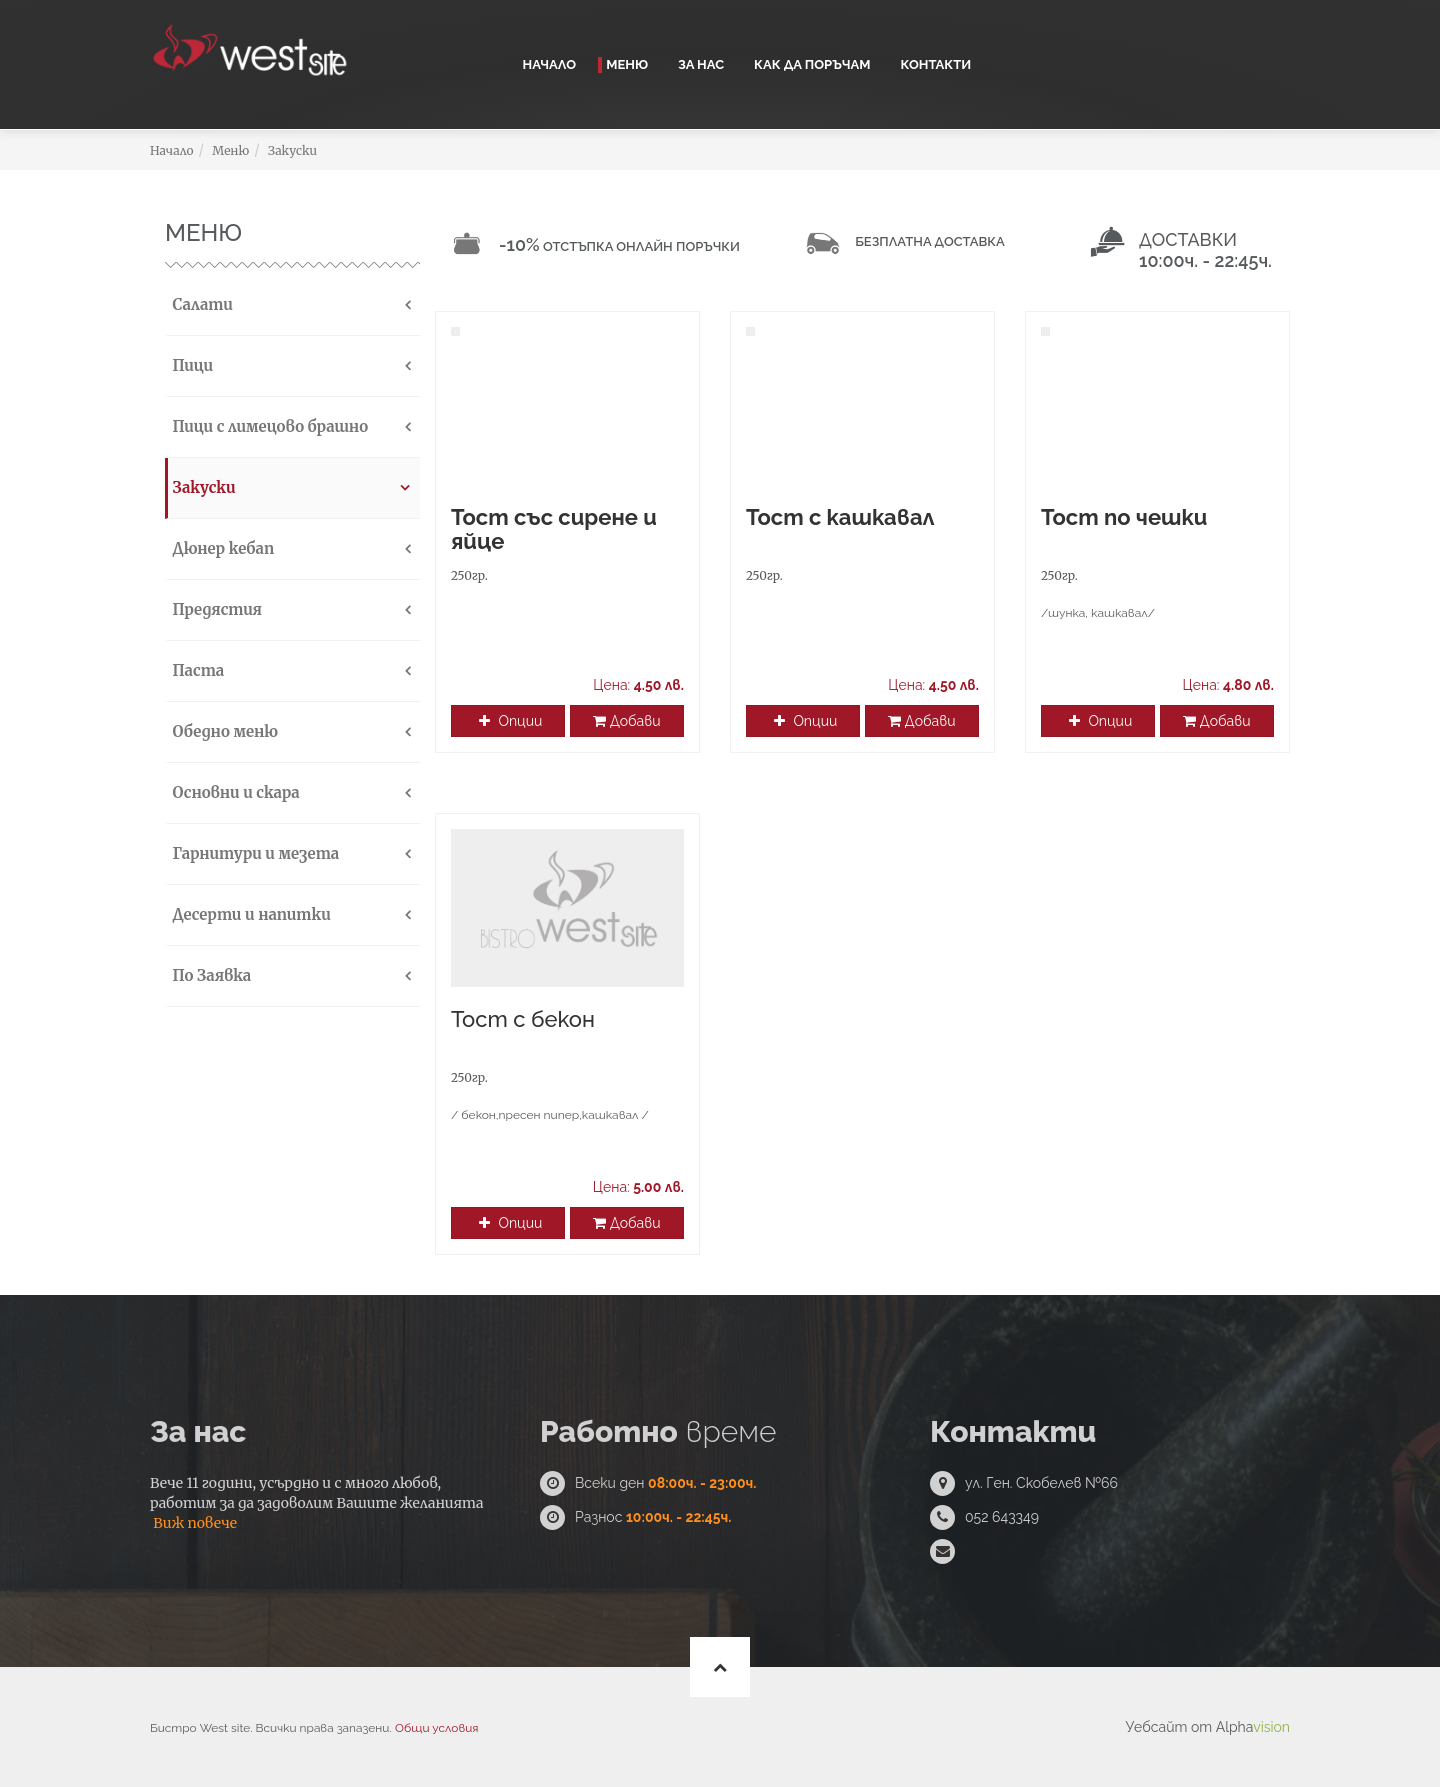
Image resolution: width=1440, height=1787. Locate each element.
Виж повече (195, 1523)
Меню (627, 64)
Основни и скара (234, 792)
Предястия (215, 609)
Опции (510, 721)
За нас (701, 64)
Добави (626, 721)
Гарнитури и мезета (253, 853)
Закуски (292, 150)
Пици (190, 365)
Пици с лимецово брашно (268, 426)
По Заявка (209, 975)
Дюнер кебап (221, 548)
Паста (196, 670)
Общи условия (436, 1728)
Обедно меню (223, 731)
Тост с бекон (523, 1019)
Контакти (935, 64)
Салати (200, 304)
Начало (550, 64)
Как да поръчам (812, 64)
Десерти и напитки (249, 914)
